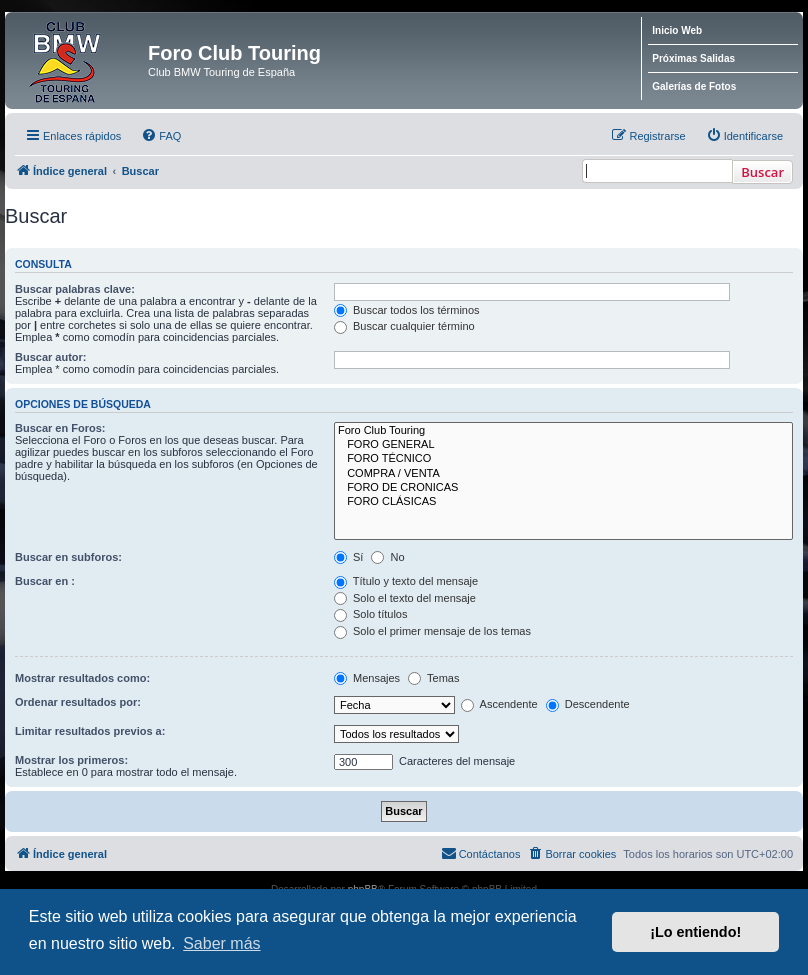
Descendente (588, 704)
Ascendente (499, 704)
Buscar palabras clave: (75, 289)
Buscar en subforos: (68, 557)
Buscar (762, 172)
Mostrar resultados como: (82, 678)
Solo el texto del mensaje (405, 598)
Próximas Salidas (693, 58)
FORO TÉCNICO (563, 459)
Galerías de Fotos (694, 86)
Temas (433, 678)
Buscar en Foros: (60, 428)
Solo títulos (370, 614)
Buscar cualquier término (404, 326)
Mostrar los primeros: (71, 760)
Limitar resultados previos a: (90, 731)
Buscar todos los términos (407, 310)
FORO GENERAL (563, 445)
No (387, 557)
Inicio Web (677, 30)
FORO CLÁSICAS (563, 502)
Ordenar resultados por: (78, 702)
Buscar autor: (51, 357)
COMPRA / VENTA (563, 474)
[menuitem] (161, 136)
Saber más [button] (221, 943)
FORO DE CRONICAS (563, 488)
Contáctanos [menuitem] (481, 853)
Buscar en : (45, 581)
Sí (348, 557)
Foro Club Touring (563, 431)
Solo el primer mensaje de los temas (432, 631)
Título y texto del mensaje (406, 581)
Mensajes (367, 678)
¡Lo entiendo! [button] (695, 932)
